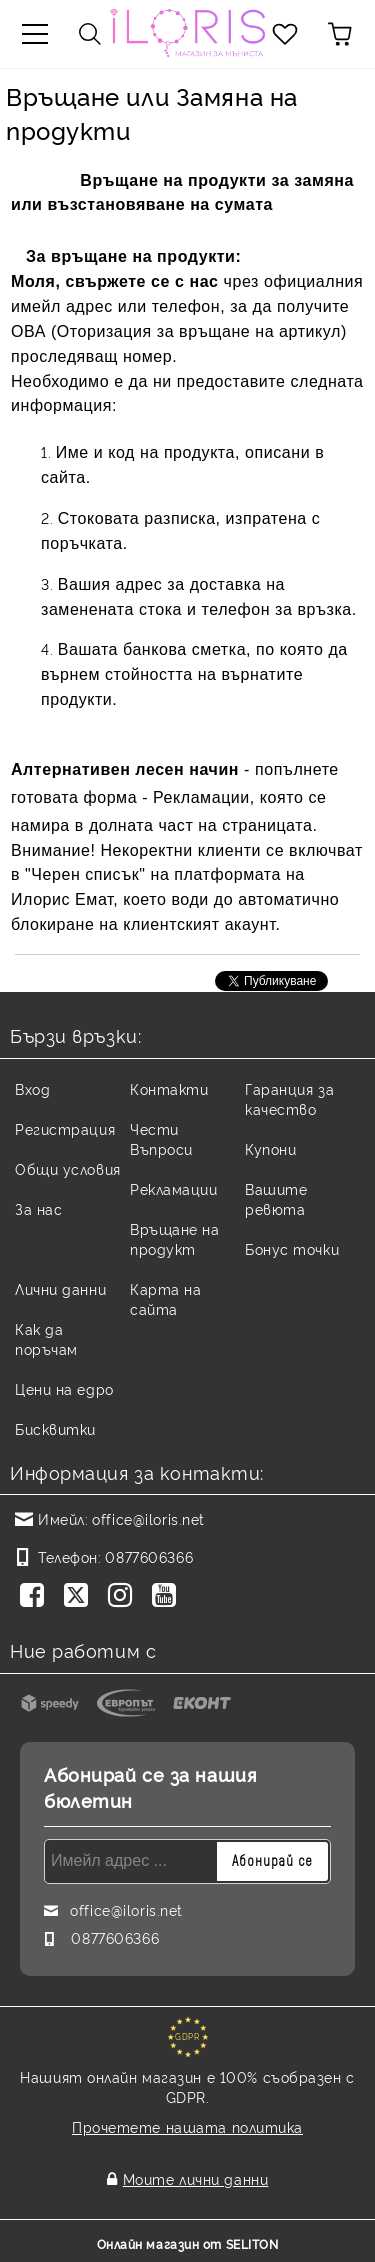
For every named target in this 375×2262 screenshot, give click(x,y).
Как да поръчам (46, 1338)
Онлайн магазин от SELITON (188, 2243)
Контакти (169, 1088)
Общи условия (68, 1168)
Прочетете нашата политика (187, 2126)
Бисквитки (55, 1428)
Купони (270, 1148)
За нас (38, 1208)
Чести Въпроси (161, 1138)
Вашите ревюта (276, 1198)
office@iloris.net (148, 1518)
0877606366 (149, 1556)
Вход (32, 1088)
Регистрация (65, 1128)
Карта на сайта (165, 1298)
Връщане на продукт (175, 1238)
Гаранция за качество (289, 1098)
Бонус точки (292, 1248)
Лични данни (60, 1288)
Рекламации (174, 1188)
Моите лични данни (196, 2178)
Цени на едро (64, 1388)
